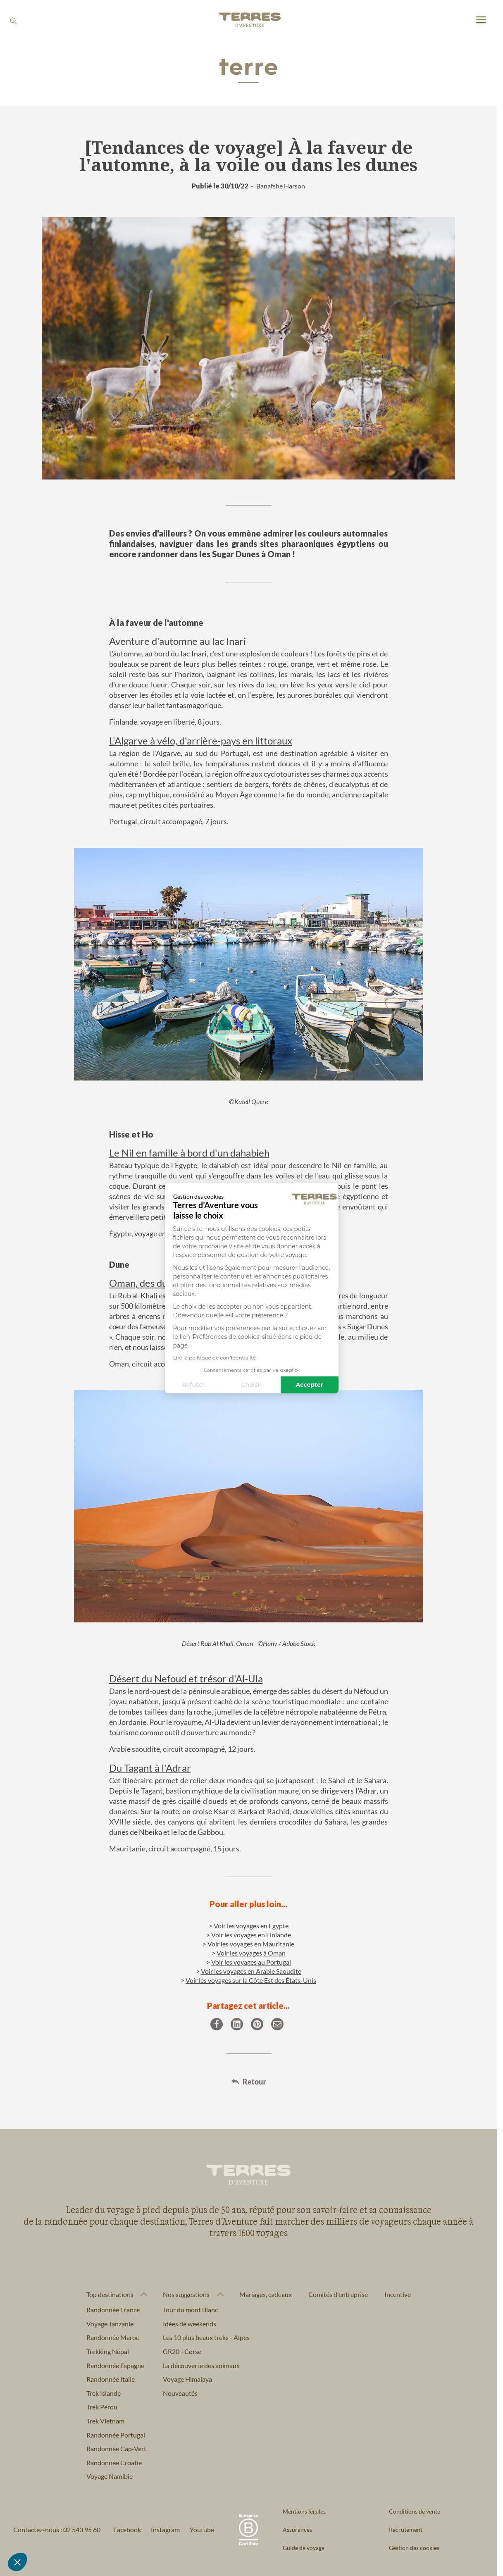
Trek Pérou (101, 2407)
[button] (17, 2562)
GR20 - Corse (182, 2351)
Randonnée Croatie (114, 2462)
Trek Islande (103, 2393)
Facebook (127, 2529)
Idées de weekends (189, 2324)
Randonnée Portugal (115, 2435)
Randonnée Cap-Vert (116, 2448)
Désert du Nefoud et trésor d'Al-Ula (186, 1678)
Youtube (202, 2529)
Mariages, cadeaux (265, 2294)
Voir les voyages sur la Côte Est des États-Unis (251, 1980)
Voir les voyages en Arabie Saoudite (251, 1971)
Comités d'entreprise (338, 2294)
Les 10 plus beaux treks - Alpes (206, 2337)
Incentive (397, 2294)
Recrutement (405, 2529)
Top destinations (109, 2294)
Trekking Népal (107, 2351)
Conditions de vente (414, 2511)
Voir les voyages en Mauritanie (250, 1944)
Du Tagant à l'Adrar (150, 1768)
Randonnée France (113, 2310)
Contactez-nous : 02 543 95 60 (56, 2529)
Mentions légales (304, 2511)
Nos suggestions (186, 2294)
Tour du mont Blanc (190, 2310)
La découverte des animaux (201, 2365)
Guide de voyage (303, 2547)
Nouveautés (180, 2393)
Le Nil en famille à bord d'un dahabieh (189, 1153)
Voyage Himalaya (187, 2379)
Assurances (297, 2529)
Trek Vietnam (105, 2421)
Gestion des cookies (414, 2547)
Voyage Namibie (109, 2476)
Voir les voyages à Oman (251, 1953)
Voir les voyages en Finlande (251, 1935)
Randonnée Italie (110, 2379)
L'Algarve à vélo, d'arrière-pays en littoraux (200, 741)
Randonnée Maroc (112, 2337)
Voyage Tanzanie (109, 2324)
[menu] (481, 20)
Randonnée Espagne (115, 2365)
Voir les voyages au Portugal (251, 1962)
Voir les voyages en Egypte (251, 1926)
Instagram (165, 2529)
